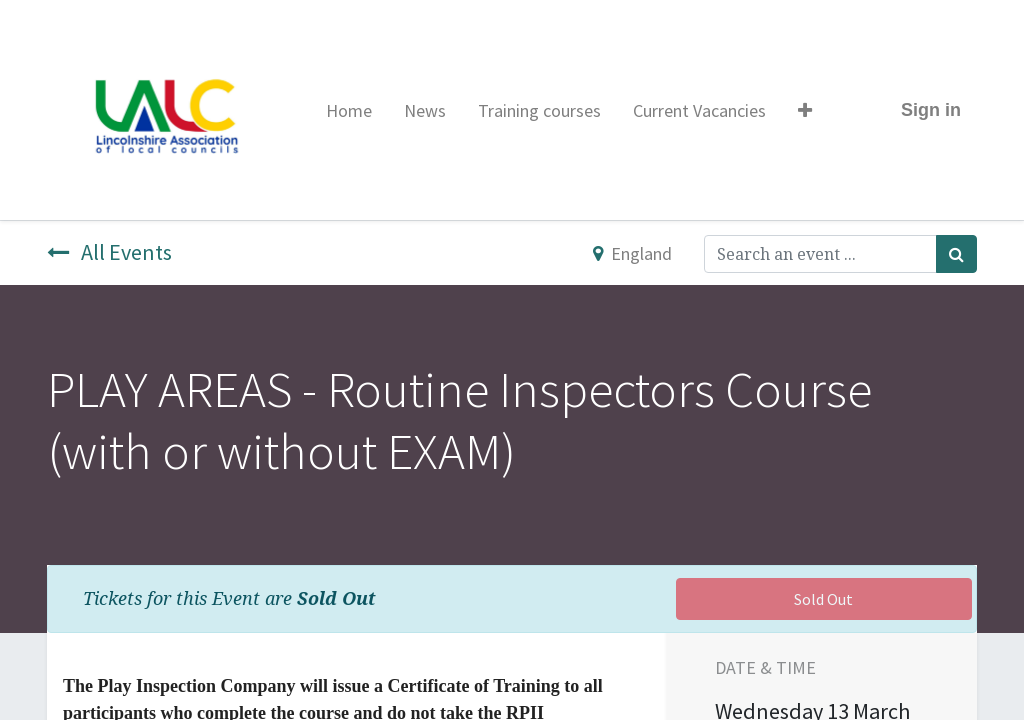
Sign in (931, 110)
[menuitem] (349, 110)
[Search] (956, 254)
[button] (805, 110)
